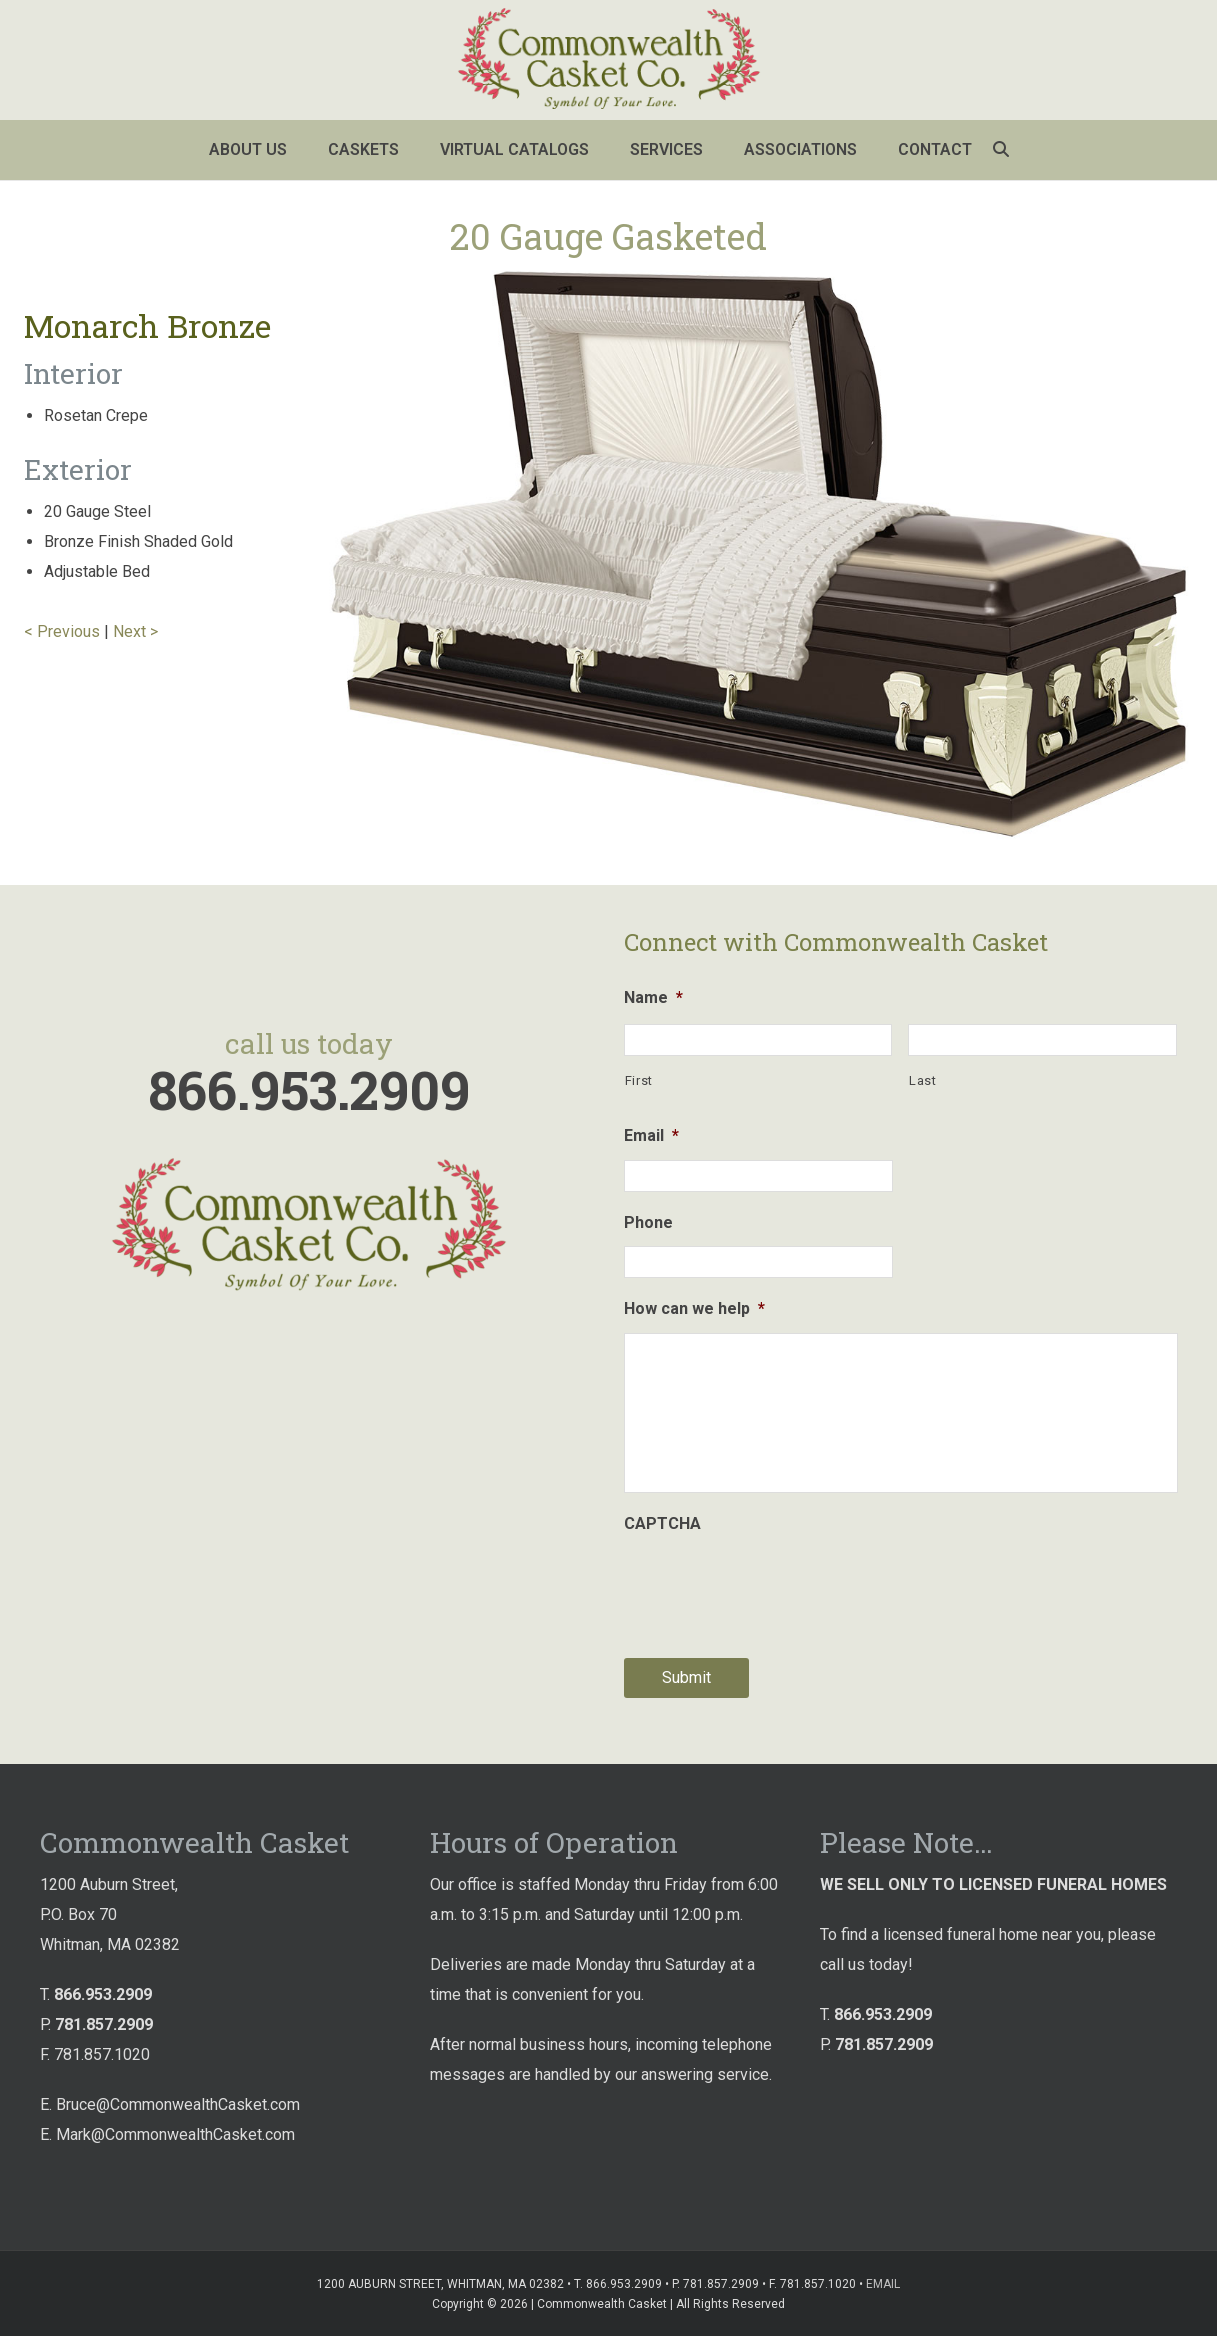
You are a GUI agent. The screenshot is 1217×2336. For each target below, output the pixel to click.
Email (651, 1135)
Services (666, 149)
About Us (248, 149)
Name (653, 997)
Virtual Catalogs (514, 149)
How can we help (694, 1308)
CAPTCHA (662, 1523)
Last (923, 1080)
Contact (935, 149)
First (639, 1080)
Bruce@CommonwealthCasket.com (178, 2104)
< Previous (62, 631)
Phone (648, 1222)
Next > (135, 631)
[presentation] (776, 1587)
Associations (800, 149)
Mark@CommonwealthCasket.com (175, 2134)
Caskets (363, 149)
